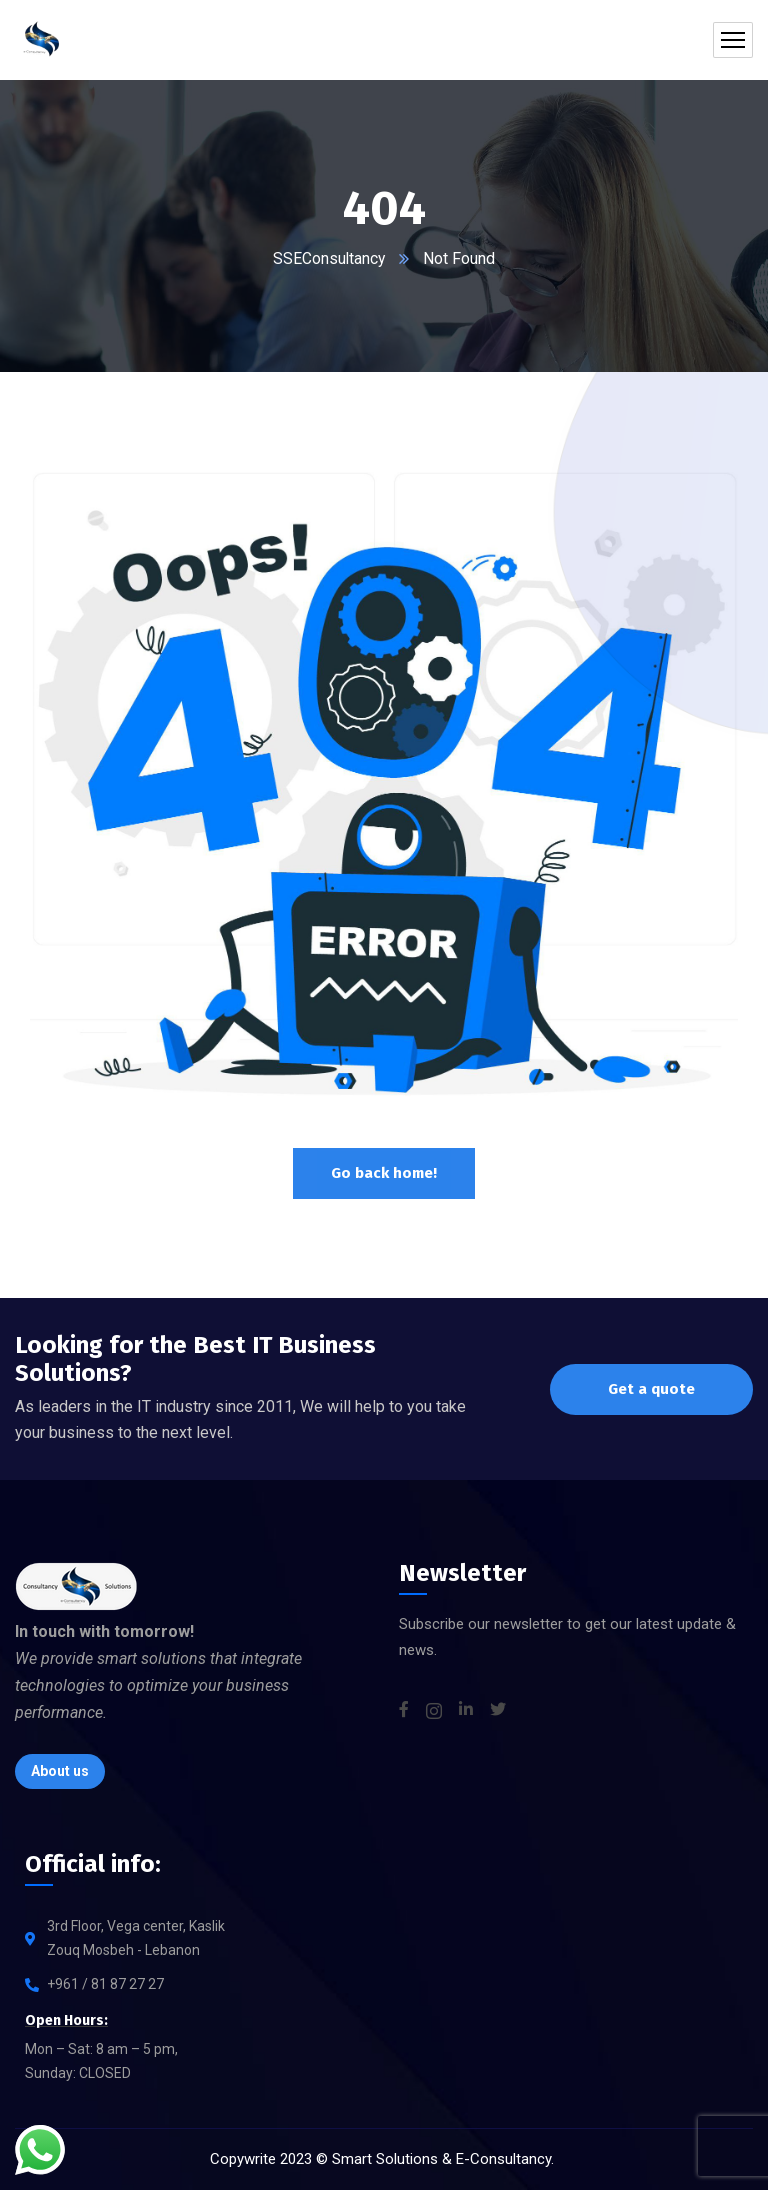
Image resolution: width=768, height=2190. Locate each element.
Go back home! (384, 1173)
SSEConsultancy (329, 258)
